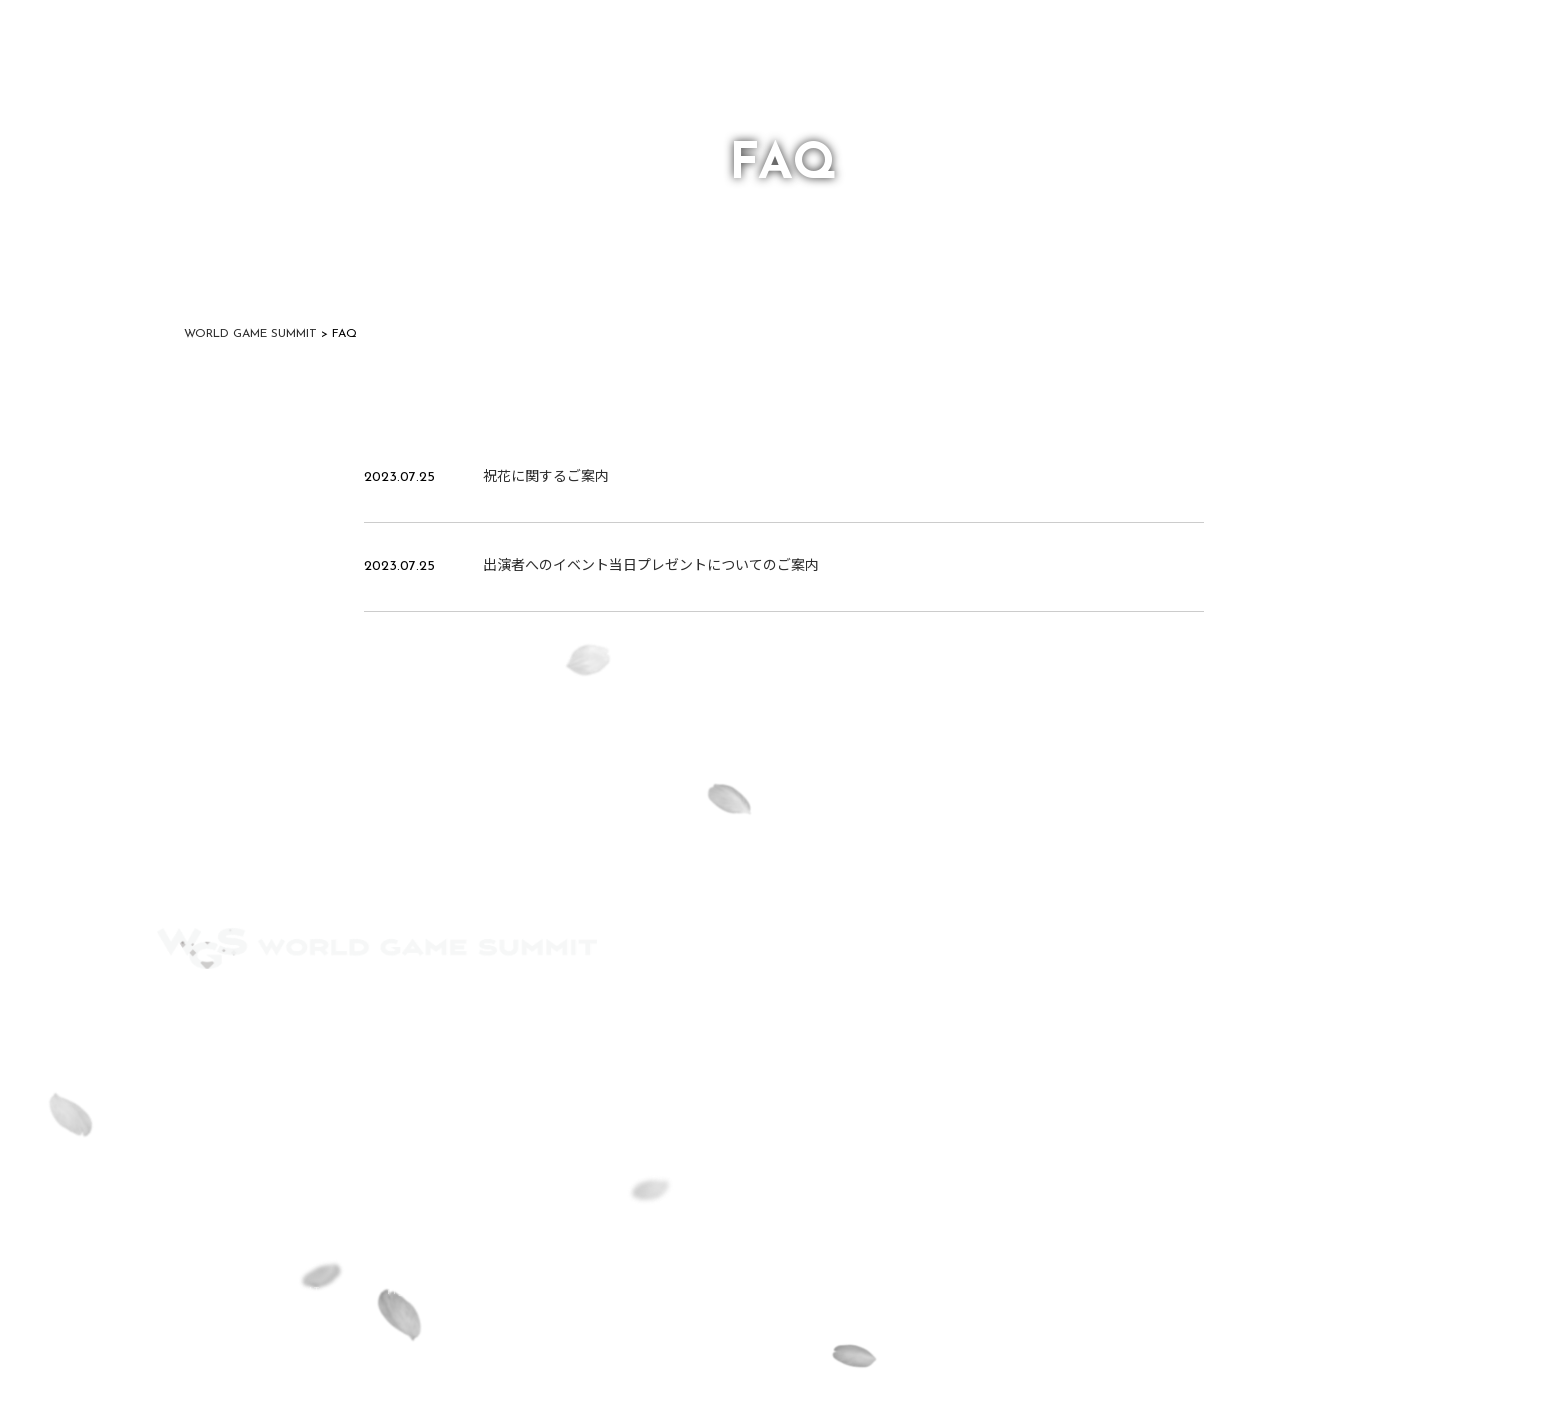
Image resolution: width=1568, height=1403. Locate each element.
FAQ (286, 1011)
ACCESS (184, 1011)
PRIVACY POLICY (552, 1011)
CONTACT (397, 1011)
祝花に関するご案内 (546, 477)
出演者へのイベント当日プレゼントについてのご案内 (651, 566)
